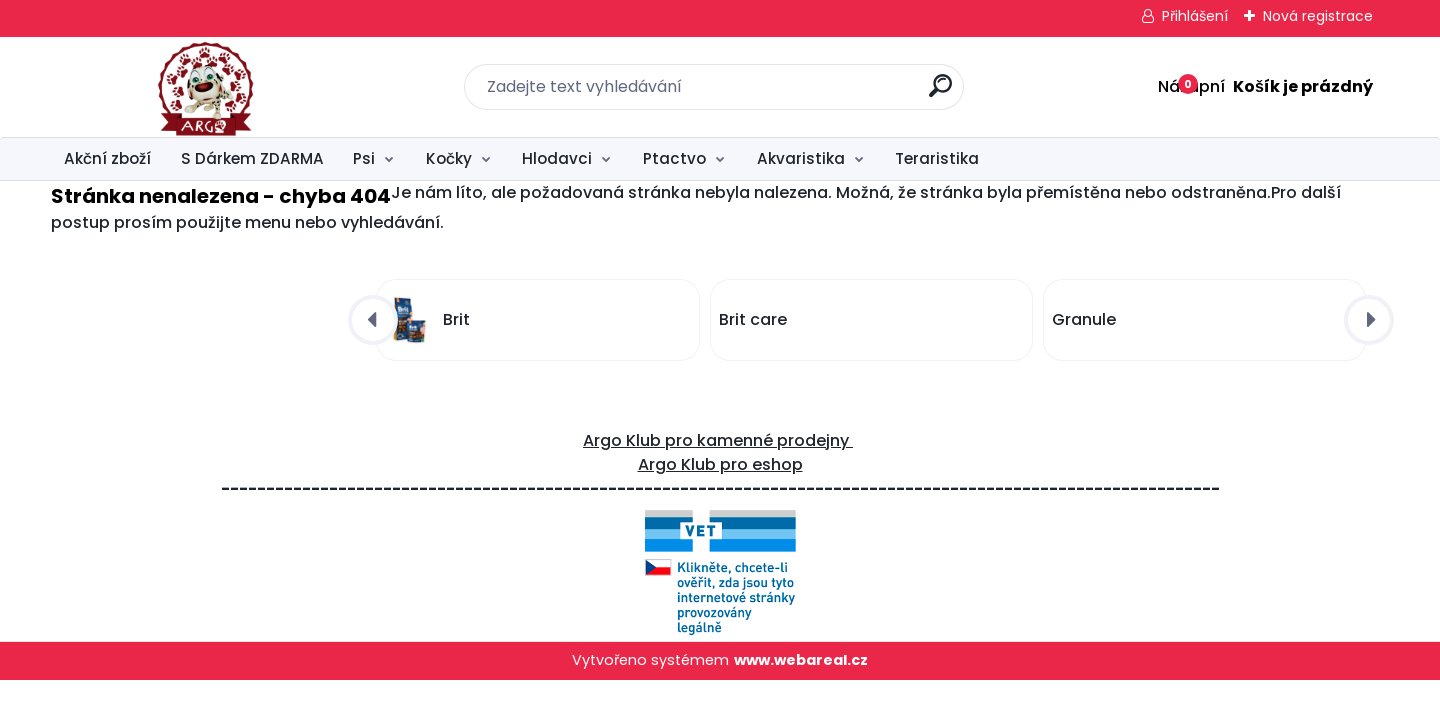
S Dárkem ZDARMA (252, 158)
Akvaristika (801, 158)
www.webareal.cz (801, 660)
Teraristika (937, 158)
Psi (364, 158)
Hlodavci (557, 158)
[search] (940, 93)
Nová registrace (1318, 16)
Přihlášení (1195, 16)
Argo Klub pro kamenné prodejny (718, 440)
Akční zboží (107, 158)
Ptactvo (674, 158)
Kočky (449, 158)
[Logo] (173, 87)
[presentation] (373, 320)
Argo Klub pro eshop (720, 464)
